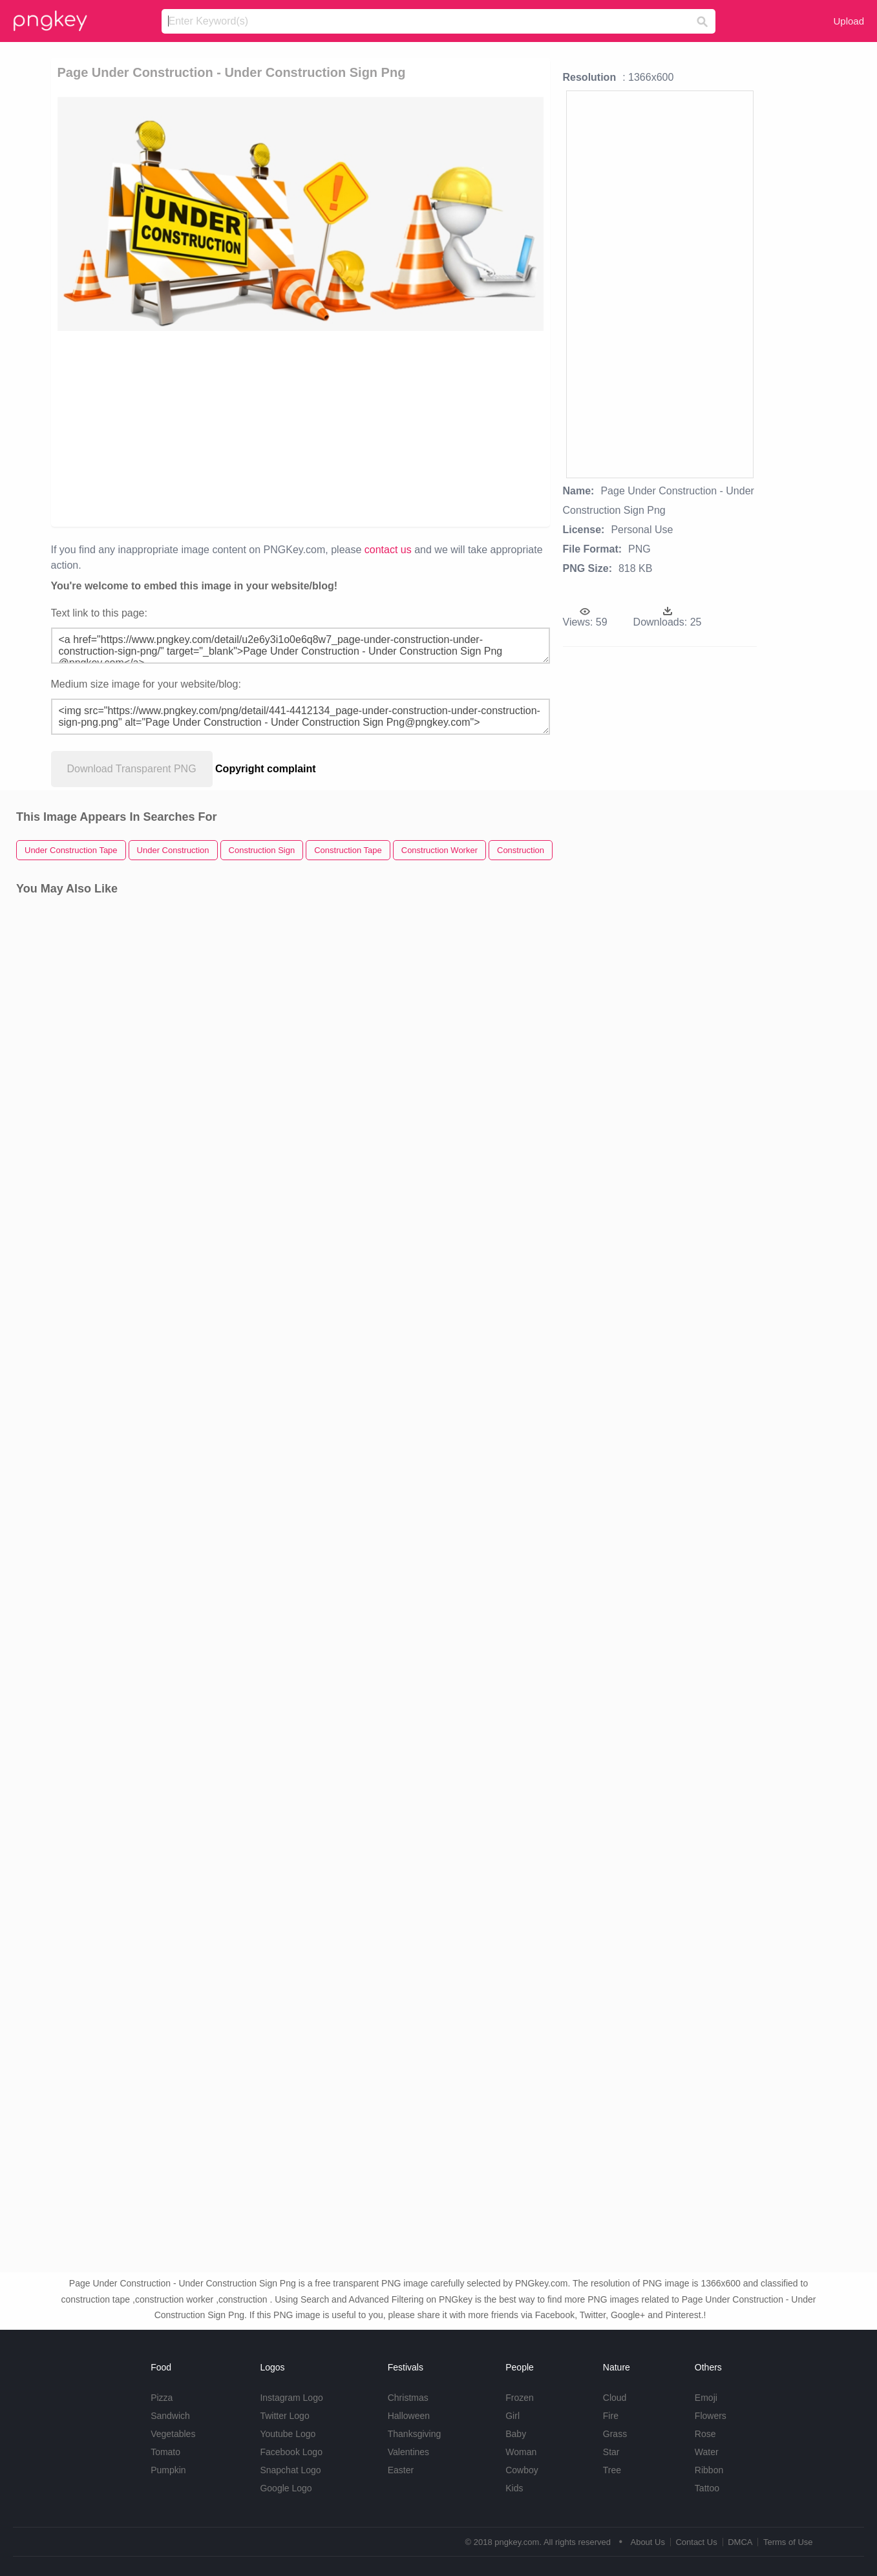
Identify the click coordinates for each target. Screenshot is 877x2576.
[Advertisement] (301, 427)
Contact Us (696, 2542)
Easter (401, 2470)
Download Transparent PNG (131, 768)
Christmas (408, 2397)
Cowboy (521, 2470)
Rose (705, 2434)
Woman (520, 2452)
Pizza (162, 2397)
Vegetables (173, 2434)
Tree (612, 2470)
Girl (512, 2416)
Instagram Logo (291, 2397)
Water (707, 2452)
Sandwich (170, 2416)
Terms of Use (788, 2542)
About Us (647, 2542)
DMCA (740, 2542)
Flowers (710, 2416)
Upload (848, 21)
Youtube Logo (287, 2434)
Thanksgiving (414, 2434)
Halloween (409, 2416)
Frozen (519, 2397)
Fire (610, 2416)
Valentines (408, 2452)
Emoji (706, 2397)
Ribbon (709, 2470)
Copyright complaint (265, 768)
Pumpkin (168, 2470)
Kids (514, 2488)
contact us (388, 549)
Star (611, 2452)
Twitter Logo (284, 2416)
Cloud (615, 2397)
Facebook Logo (291, 2452)
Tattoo (707, 2488)
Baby (515, 2434)
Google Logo (286, 2488)
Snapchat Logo (290, 2470)
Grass (615, 2434)
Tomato (165, 2452)
